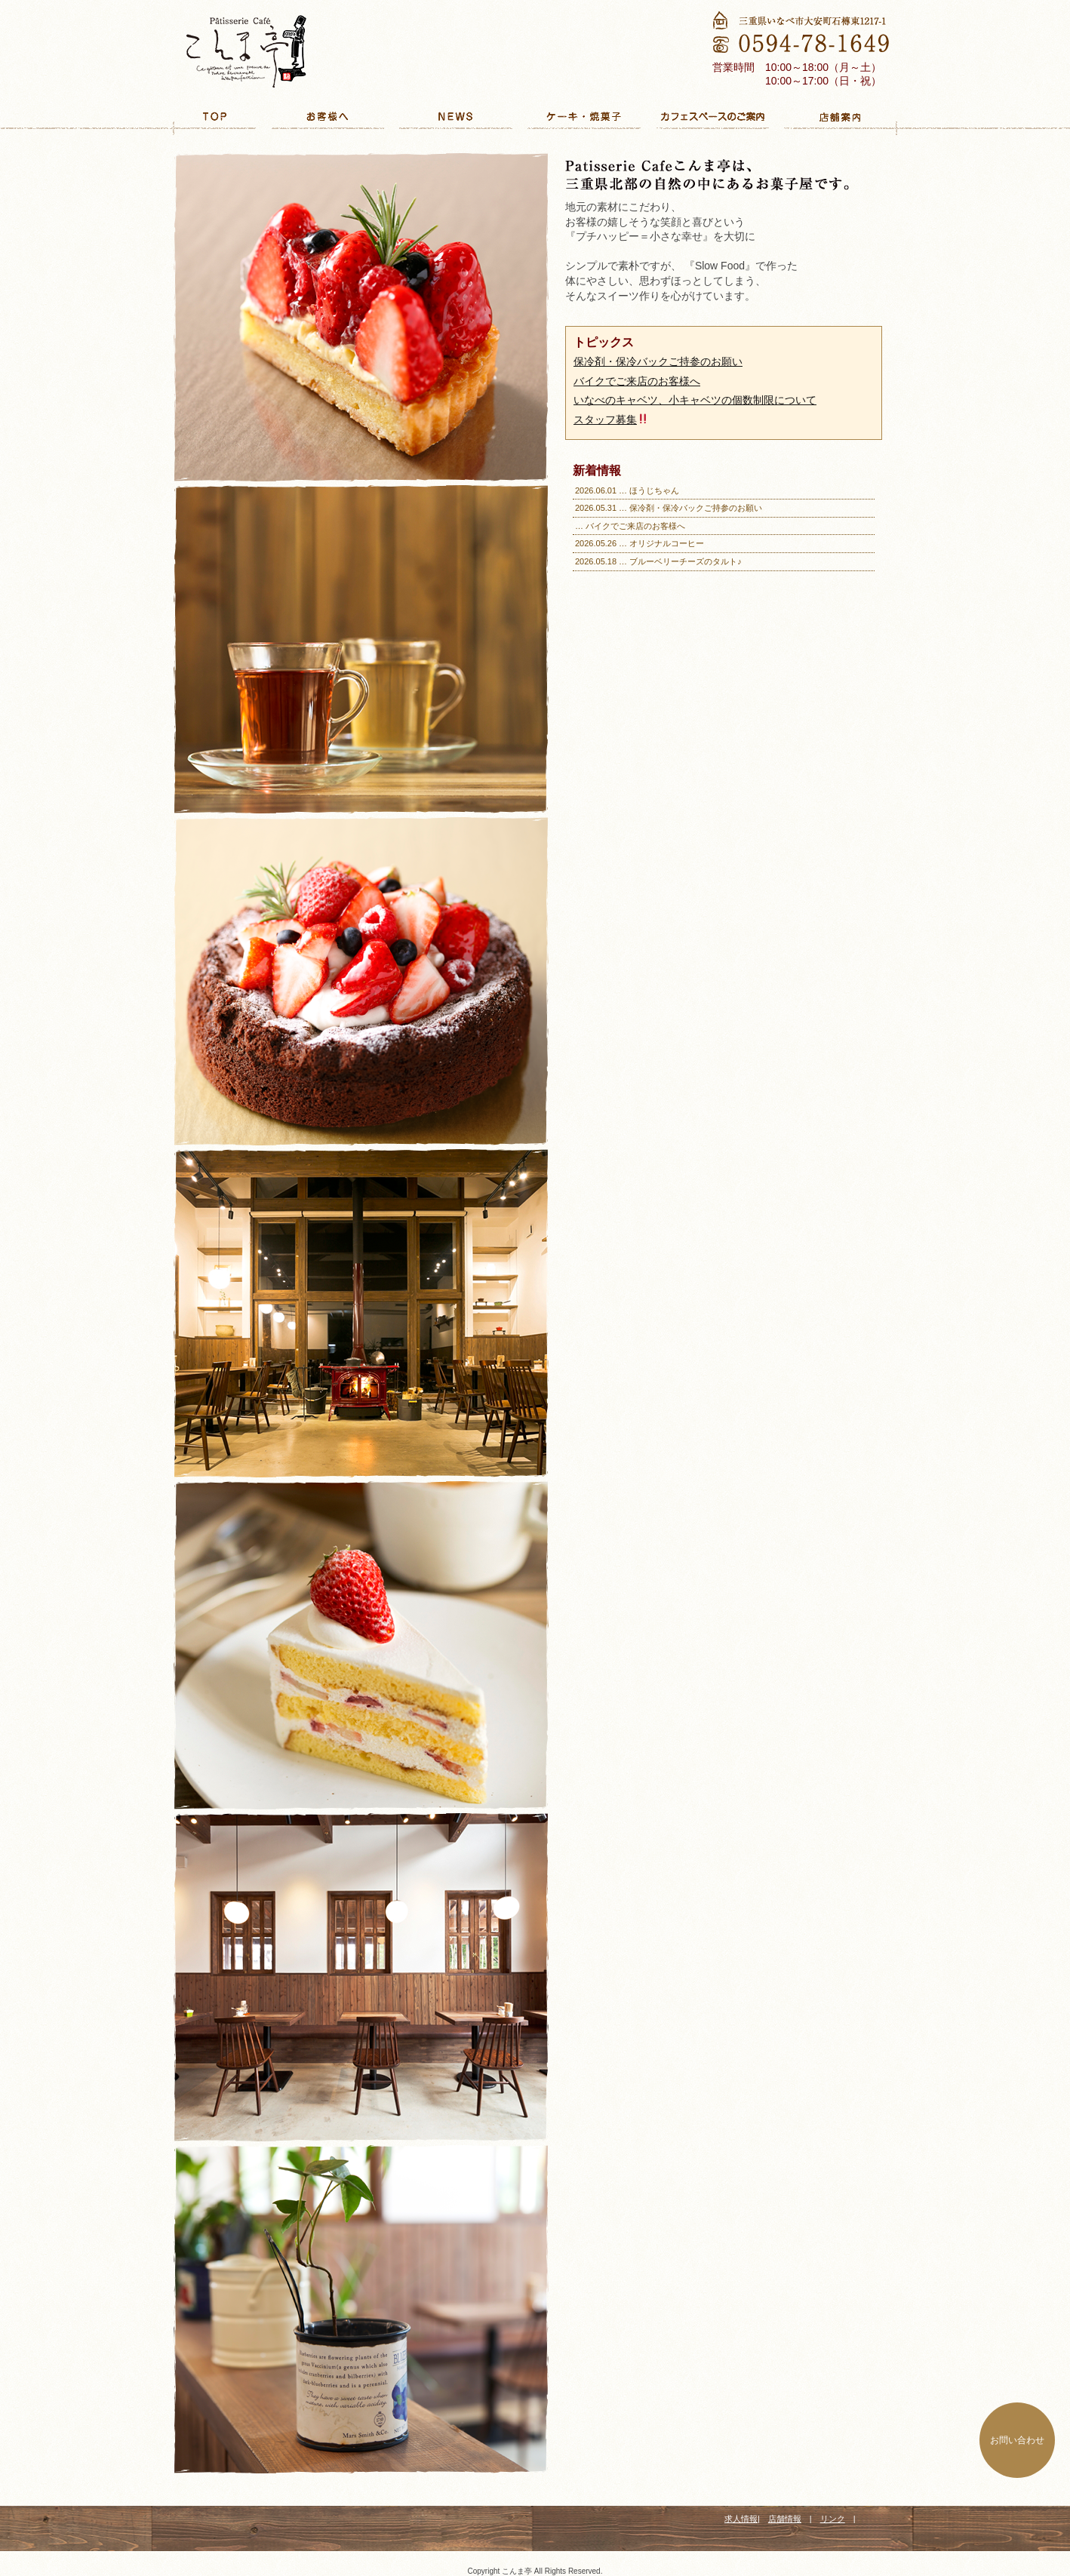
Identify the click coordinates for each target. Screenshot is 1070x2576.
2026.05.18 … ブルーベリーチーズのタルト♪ (658, 561)
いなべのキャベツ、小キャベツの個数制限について (694, 400)
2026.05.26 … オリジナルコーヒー (639, 543)
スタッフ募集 (610, 419)
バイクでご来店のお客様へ (636, 381)
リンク (832, 2518)
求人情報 (741, 2518)
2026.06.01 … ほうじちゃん (627, 490)
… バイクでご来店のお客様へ (630, 525)
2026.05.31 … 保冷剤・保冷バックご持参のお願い (668, 507)
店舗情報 (784, 2518)
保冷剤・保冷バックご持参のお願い (658, 361)
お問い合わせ (1017, 2440)
